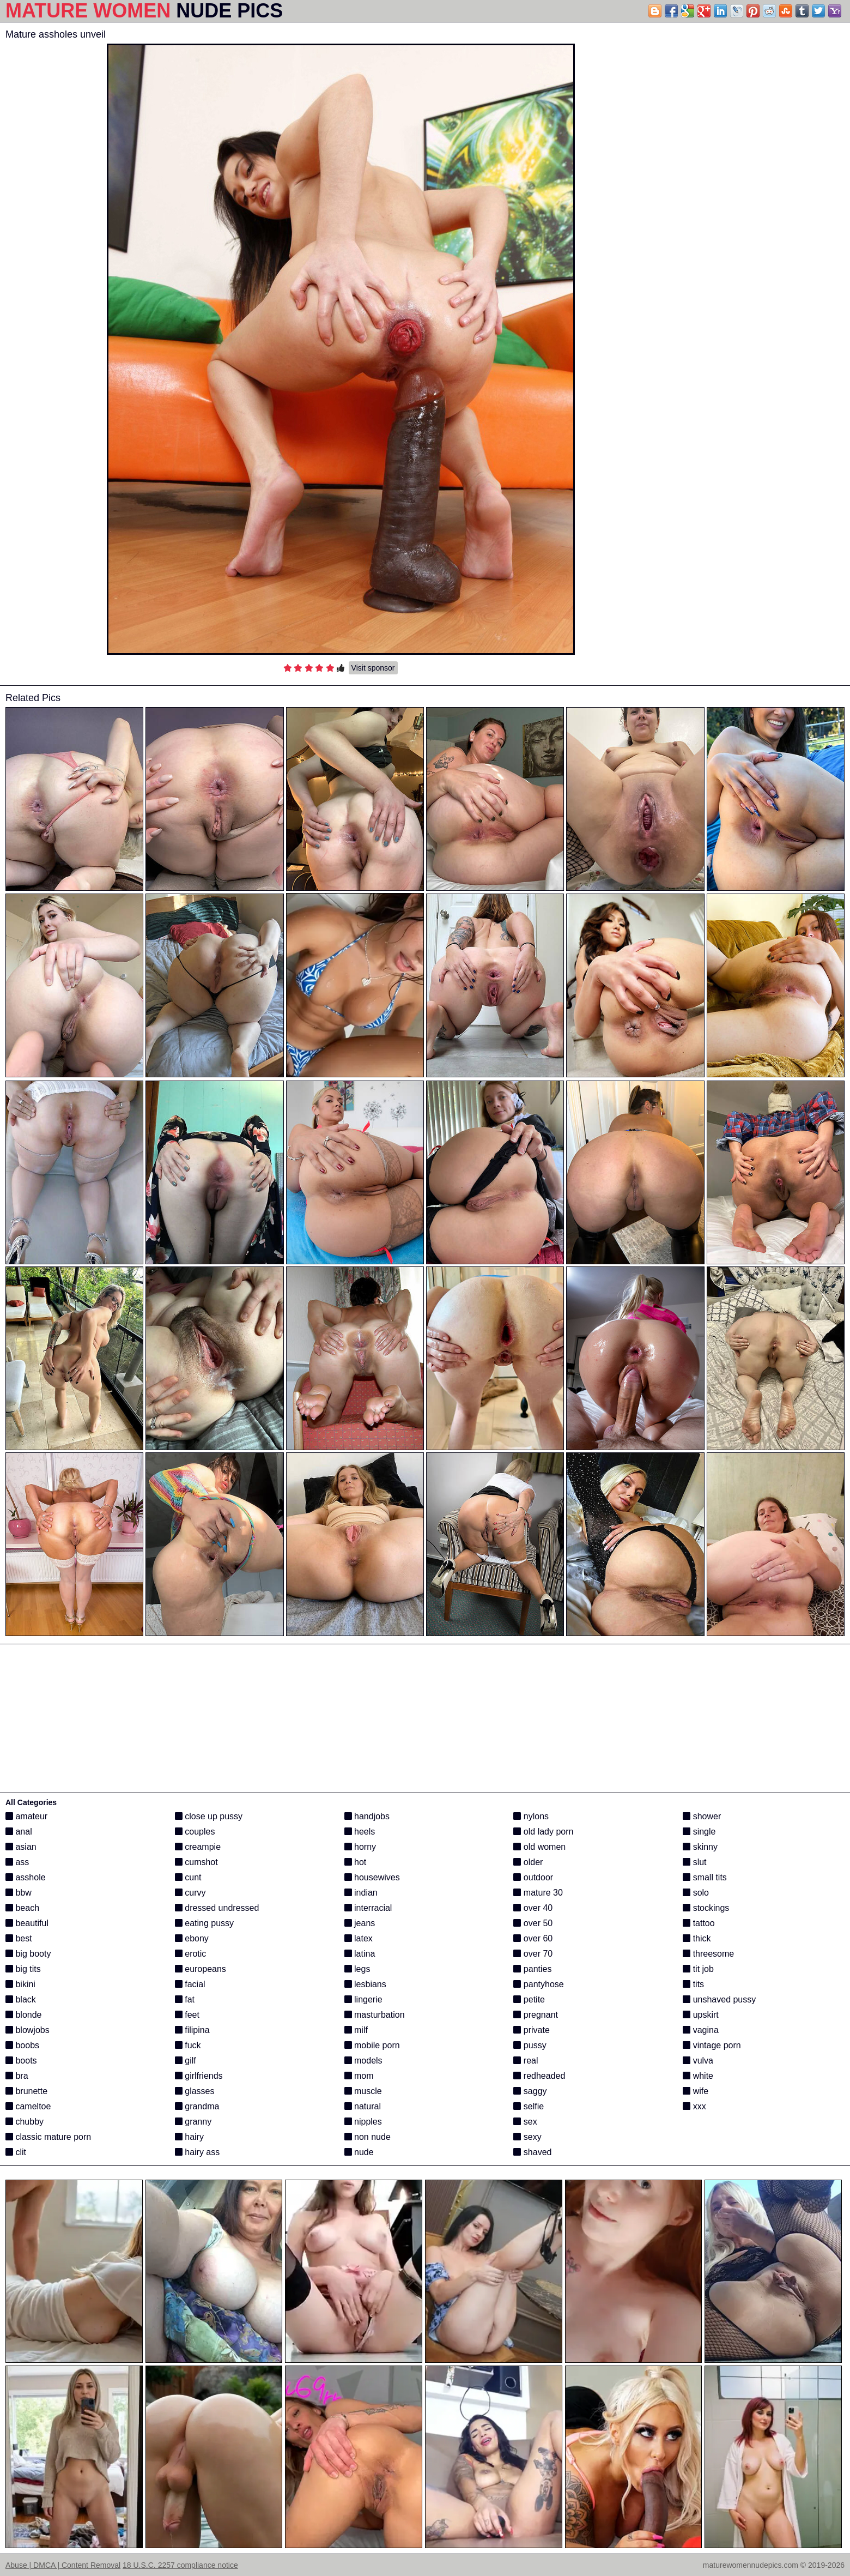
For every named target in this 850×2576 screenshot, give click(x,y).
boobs (22, 2045)
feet (187, 2014)
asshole (25, 1877)
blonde (23, 2014)
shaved (532, 2152)
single (699, 1831)
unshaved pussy (719, 1999)
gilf (185, 2060)
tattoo (698, 1923)
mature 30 (537, 1892)
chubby (24, 2121)
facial (190, 1984)
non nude (367, 2136)
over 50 (532, 1923)
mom (359, 2075)
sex (525, 2121)
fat (185, 1999)
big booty (28, 1953)
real (525, 2060)
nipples (363, 2121)
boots (21, 2060)
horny (360, 1846)
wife (695, 2091)
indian (361, 1892)
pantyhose (538, 1984)
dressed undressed (217, 1908)
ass (17, 1862)
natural (362, 2106)
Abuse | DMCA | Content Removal (62, 2565)
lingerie (363, 1999)
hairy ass (197, 2152)
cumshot (196, 1862)
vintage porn (712, 2045)
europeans (200, 1969)
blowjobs (27, 2030)
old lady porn (543, 1831)
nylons (531, 1816)
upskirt (701, 2014)
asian (21, 1846)
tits (693, 1984)
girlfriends (199, 2075)
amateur (26, 1816)
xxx (694, 2106)
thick (697, 1938)
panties (532, 1969)
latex (358, 1938)
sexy (527, 2136)
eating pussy (204, 1923)
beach (22, 1908)
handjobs (367, 1816)
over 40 (532, 1908)
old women (539, 1846)
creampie (198, 1846)
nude (359, 2152)
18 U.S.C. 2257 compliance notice (180, 2565)
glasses (195, 2091)
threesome (708, 1953)
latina (359, 1953)
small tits (705, 1877)
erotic (191, 1953)
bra (16, 2075)
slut (694, 1862)
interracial (368, 1908)
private (531, 2030)
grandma (197, 2106)
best (18, 1938)
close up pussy (208, 1816)
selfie (528, 2106)
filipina (192, 2030)
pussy (529, 2045)
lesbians (365, 1984)
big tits (23, 1969)
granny (193, 2121)
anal (18, 1831)
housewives (372, 1877)
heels (359, 1831)
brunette (26, 2091)
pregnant (535, 2014)
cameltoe (28, 2106)
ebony (192, 1938)
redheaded (539, 2075)
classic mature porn (48, 2136)
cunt (188, 1877)
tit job (698, 1969)
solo (696, 1892)
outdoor (533, 1877)
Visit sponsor (373, 667)
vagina (701, 2030)
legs (357, 1969)
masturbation (374, 2014)
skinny (700, 1846)
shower (702, 1816)
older (528, 1862)
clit (15, 2152)
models (363, 2060)
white (698, 2075)
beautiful (26, 1923)
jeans (359, 1923)
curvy (190, 1892)
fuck (188, 2045)
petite (529, 1999)
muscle (363, 2091)
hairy (189, 2136)
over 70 (532, 1953)
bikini (20, 1984)
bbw (18, 1892)
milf (356, 2030)
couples (195, 1831)
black (20, 1999)
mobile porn (372, 2045)
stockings (706, 1908)
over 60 (532, 1938)
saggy (530, 2091)
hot (355, 1862)
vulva (698, 2060)
